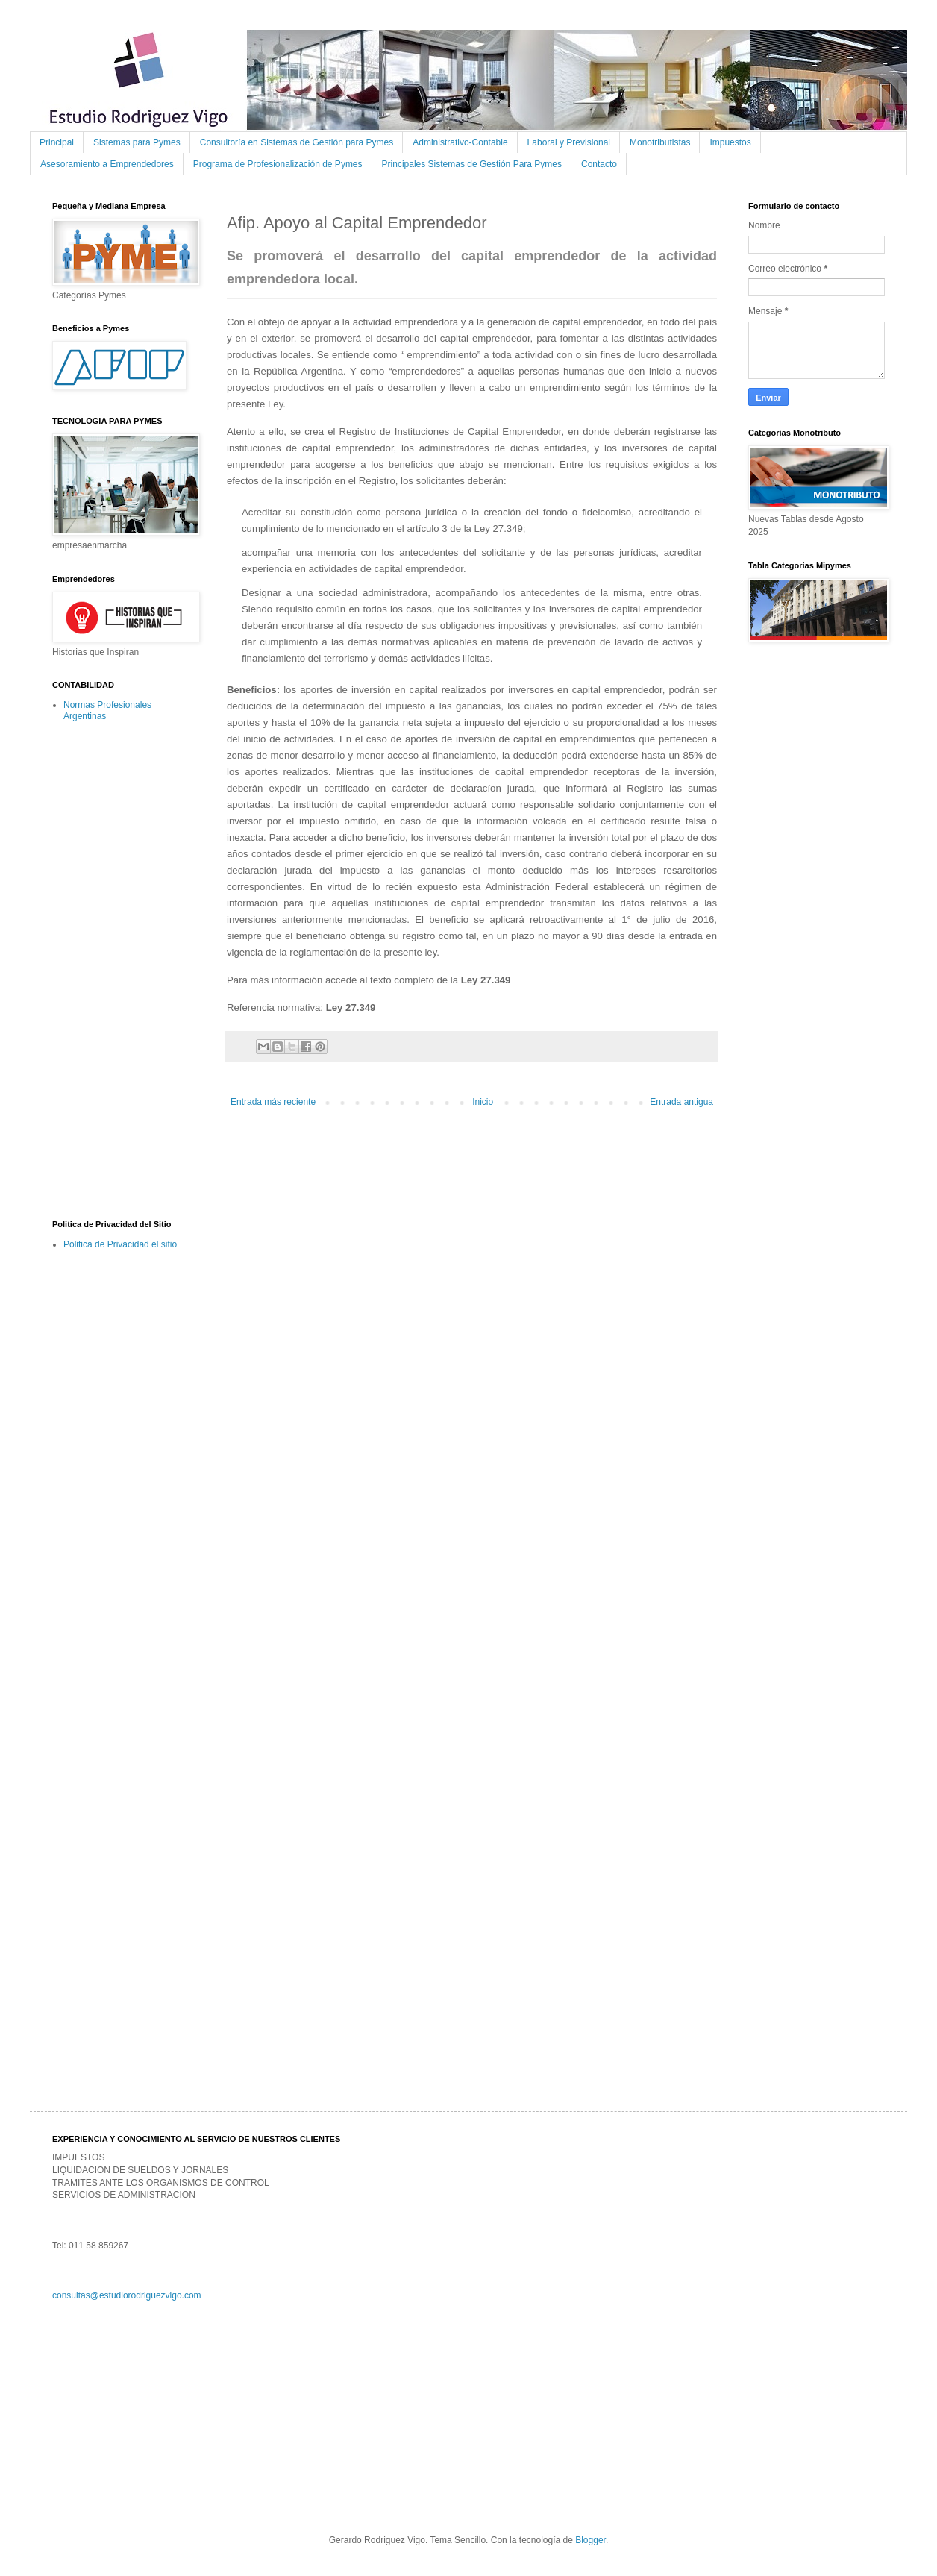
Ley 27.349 (486, 979)
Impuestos (729, 142)
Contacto (599, 164)
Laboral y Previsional (568, 142)
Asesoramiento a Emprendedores (107, 164)
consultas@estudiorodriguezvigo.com (126, 2295)
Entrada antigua (681, 1102)
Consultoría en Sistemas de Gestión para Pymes (296, 142)
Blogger (590, 2540)
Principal (57, 142)
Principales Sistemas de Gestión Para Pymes (472, 164)
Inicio (482, 1102)
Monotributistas (660, 142)
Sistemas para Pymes (137, 142)
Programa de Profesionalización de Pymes (278, 164)
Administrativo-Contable (460, 142)
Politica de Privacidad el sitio (120, 1244)
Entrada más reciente (273, 1102)
